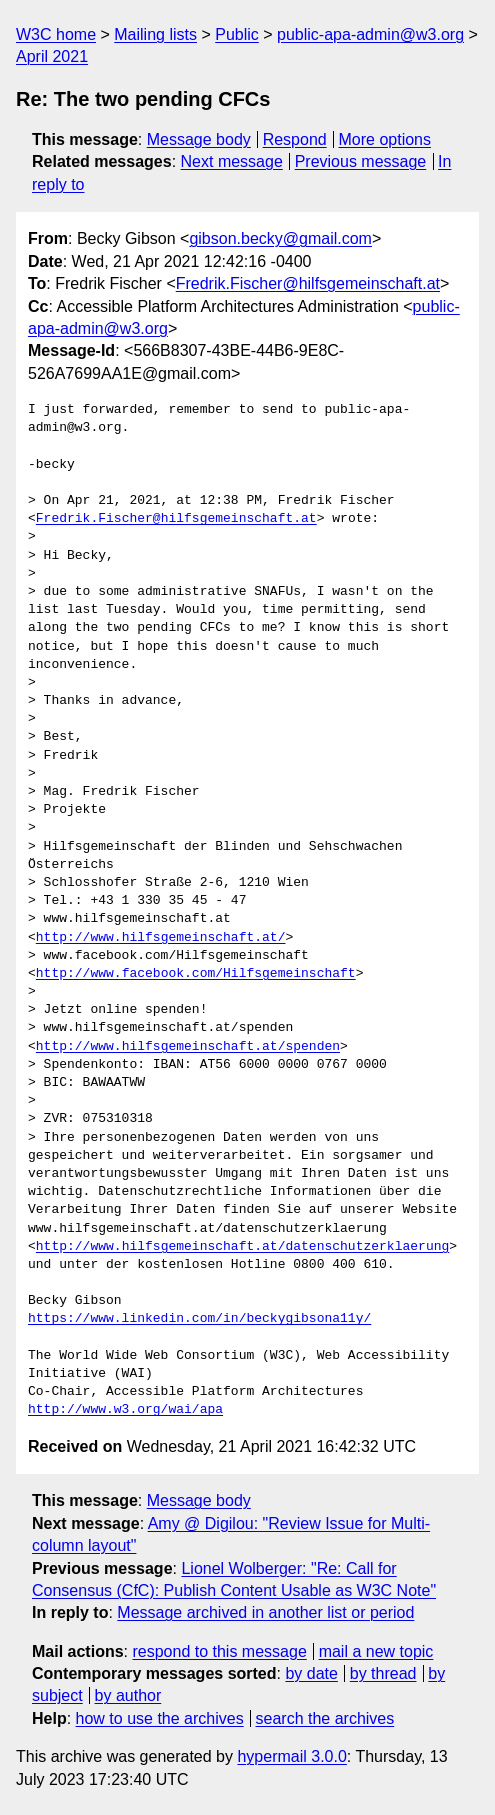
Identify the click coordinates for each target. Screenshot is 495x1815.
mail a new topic (376, 1651)
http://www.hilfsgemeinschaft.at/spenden (188, 1047)
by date (311, 1673)
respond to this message (219, 1651)
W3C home (56, 34)
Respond (295, 139)
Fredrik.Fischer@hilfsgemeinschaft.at (308, 283)
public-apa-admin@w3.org (370, 34)
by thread (383, 1673)
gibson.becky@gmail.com (280, 238)
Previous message (361, 161)
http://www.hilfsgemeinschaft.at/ (161, 938)
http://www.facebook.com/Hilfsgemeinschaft (196, 974)
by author (128, 1695)
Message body (199, 139)
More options (385, 139)
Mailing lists (155, 34)
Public (237, 34)
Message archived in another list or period (265, 1612)
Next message (232, 161)
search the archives (325, 1718)
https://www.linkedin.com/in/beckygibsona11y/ (199, 1319)
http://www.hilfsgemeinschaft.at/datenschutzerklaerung (242, 1247)
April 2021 (52, 56)
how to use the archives (160, 1718)
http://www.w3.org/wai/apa (125, 1410)
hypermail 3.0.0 (291, 1756)
